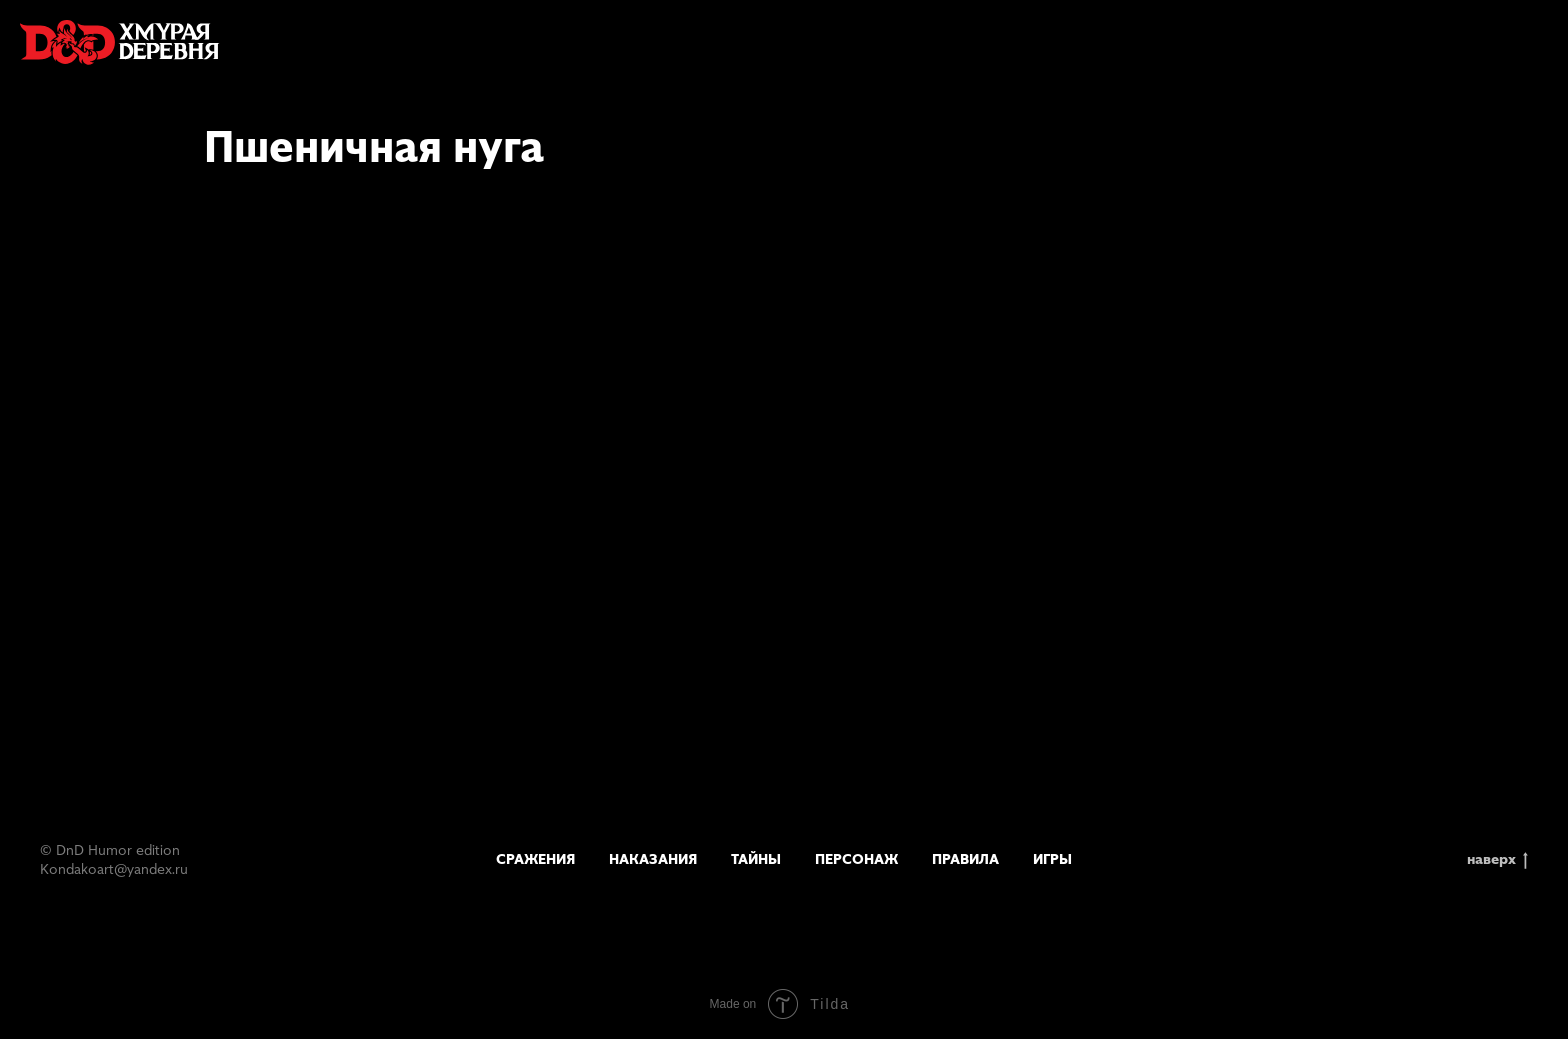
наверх (1497, 859)
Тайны (756, 858)
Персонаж (856, 858)
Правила (965, 858)
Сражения (535, 858)
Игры (1052, 858)
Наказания (653, 858)
